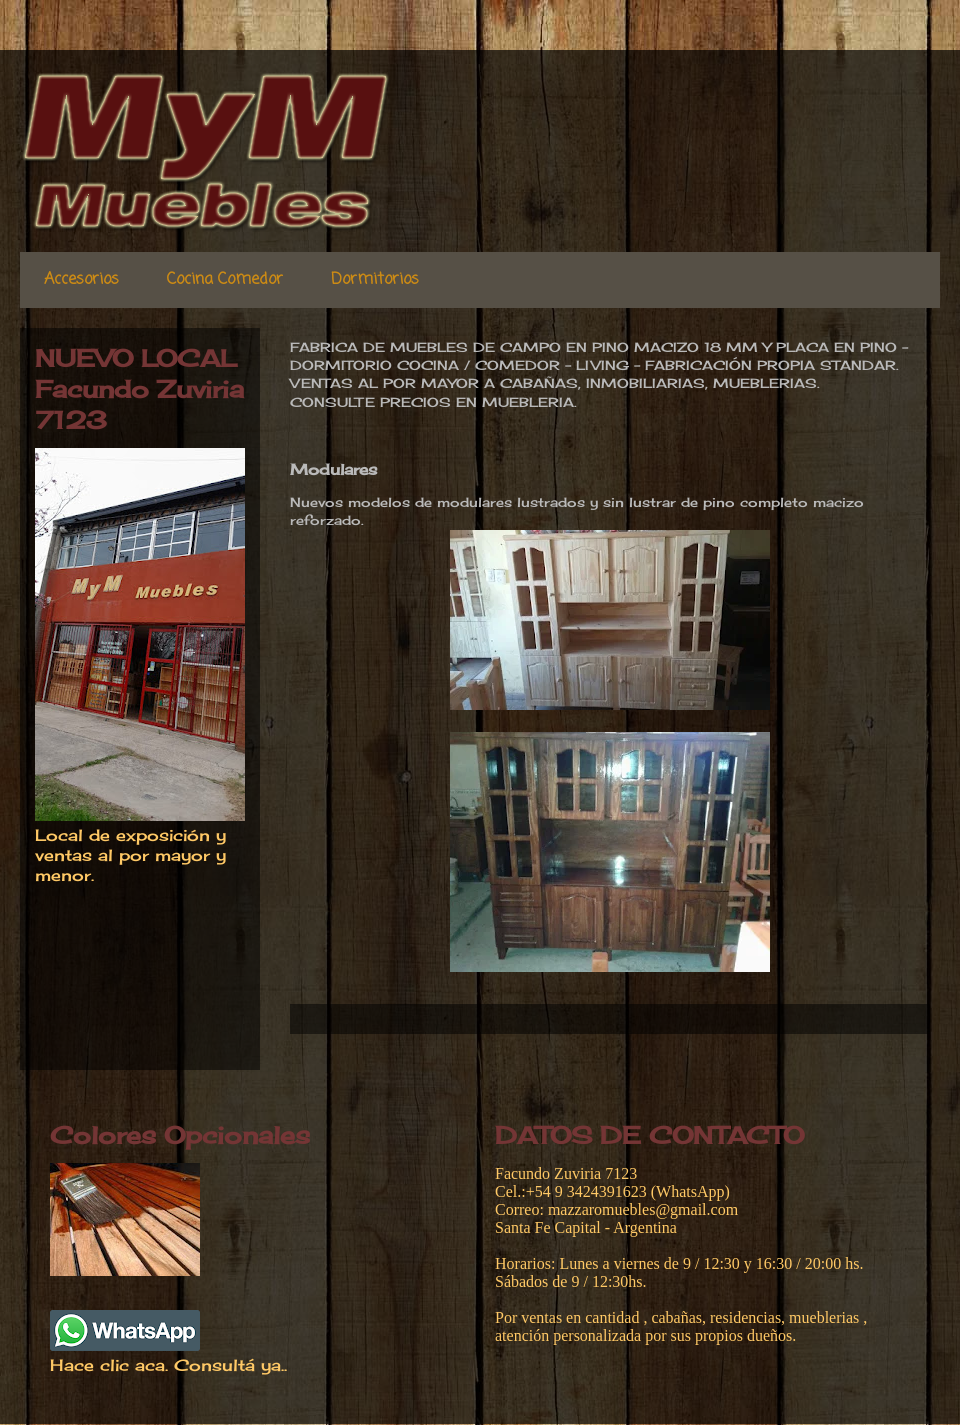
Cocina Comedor (225, 280)
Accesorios (81, 280)
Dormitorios (375, 280)
